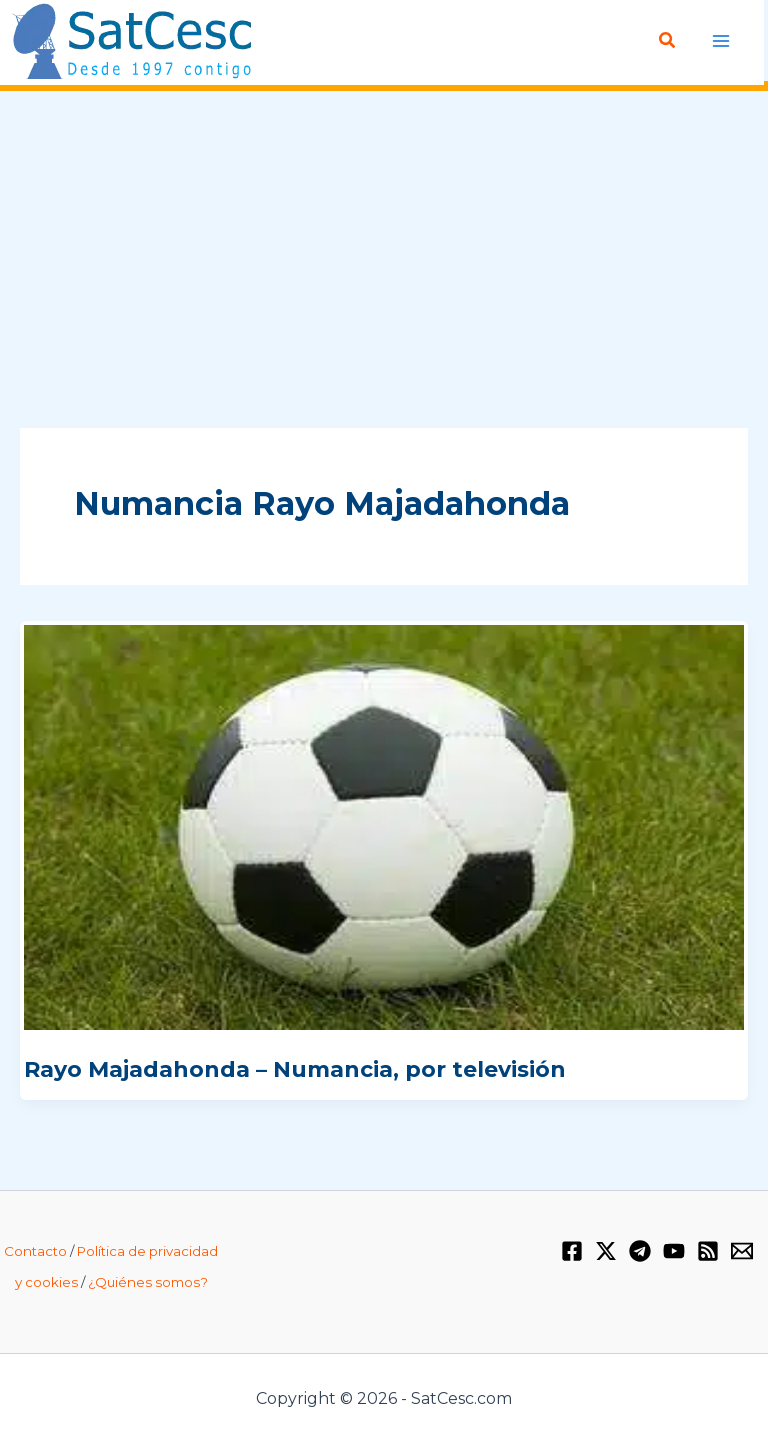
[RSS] (708, 1251)
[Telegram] (640, 1251)
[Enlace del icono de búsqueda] (668, 41)
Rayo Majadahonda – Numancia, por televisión (295, 1068)
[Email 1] (742, 1251)
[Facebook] (572, 1251)
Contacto (35, 1251)
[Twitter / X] (606, 1251)
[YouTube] (674, 1251)
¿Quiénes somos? (148, 1282)
